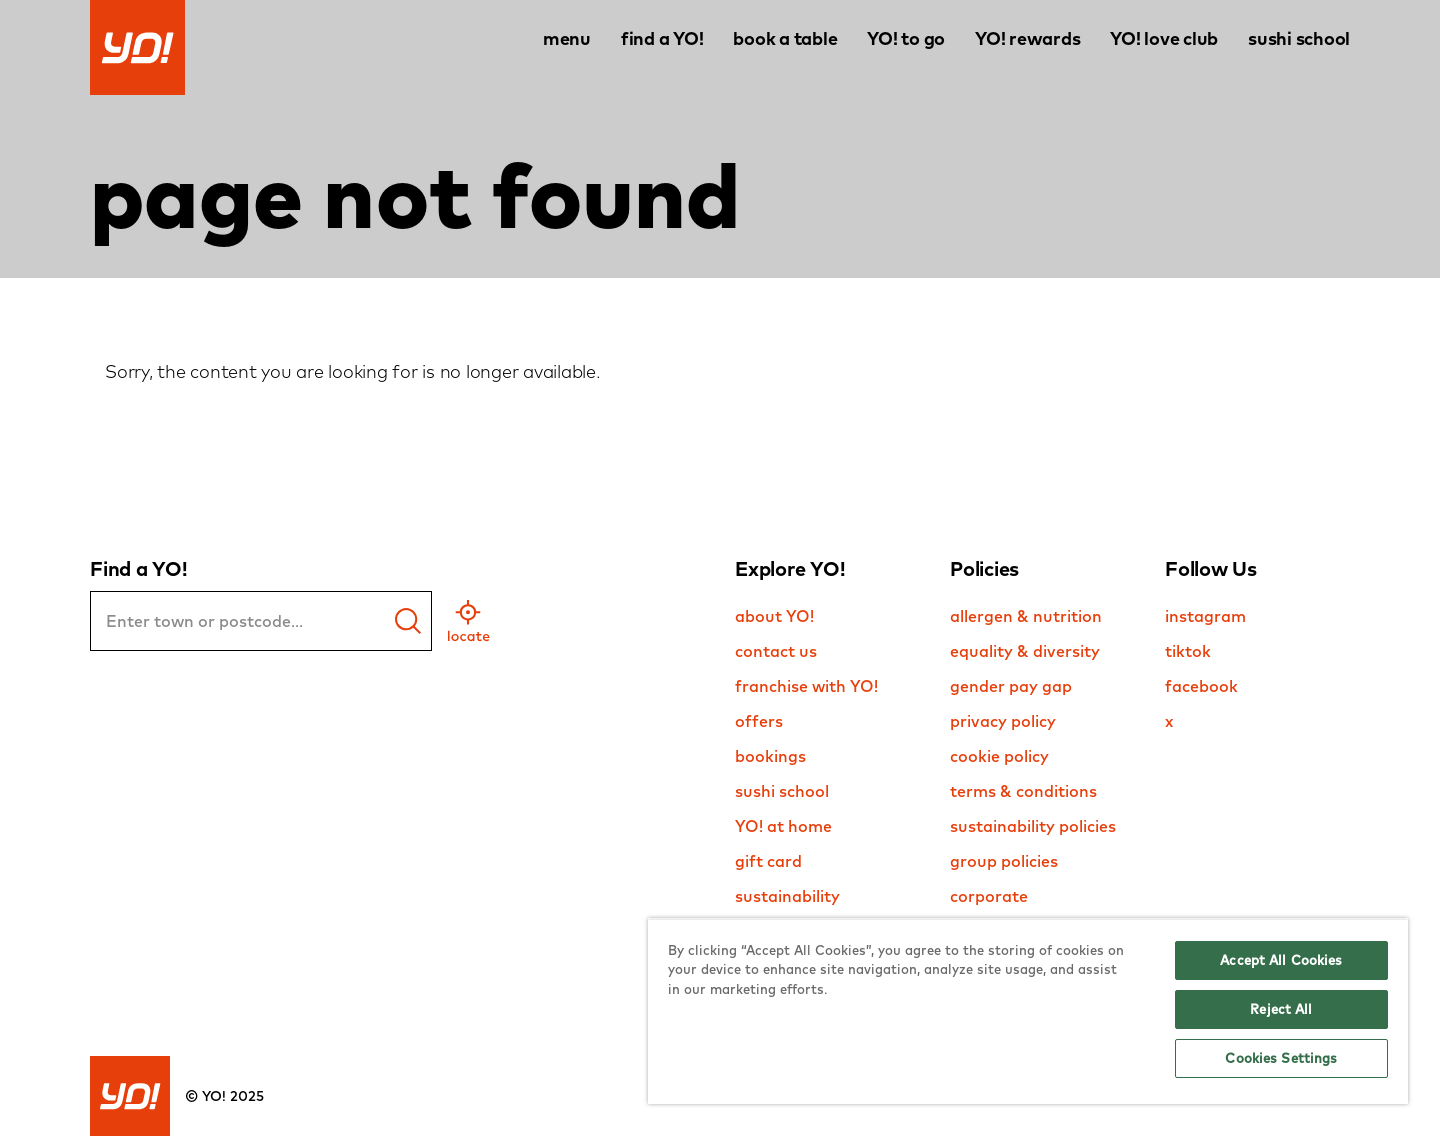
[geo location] (468, 621)
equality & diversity (1025, 651)
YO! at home (783, 826)
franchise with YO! (806, 686)
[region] (1028, 1011)
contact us (776, 651)
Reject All (1281, 1009)
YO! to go (906, 38)
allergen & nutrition (1026, 616)
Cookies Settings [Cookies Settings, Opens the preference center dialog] (1281, 1058)
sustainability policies (1033, 826)
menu (567, 38)
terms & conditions (1023, 791)
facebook (1201, 686)
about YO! (774, 616)
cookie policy (999, 756)
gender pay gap (1011, 686)
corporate (989, 896)
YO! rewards (1027, 38)
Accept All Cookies (1281, 960)
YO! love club (1164, 38)
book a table (785, 38)
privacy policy (1003, 721)
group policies (1004, 861)
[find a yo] (408, 621)
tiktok (1188, 651)
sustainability (787, 896)
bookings (770, 756)
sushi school (1299, 38)
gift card (768, 861)
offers (759, 721)
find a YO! (662, 38)
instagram (1205, 616)
